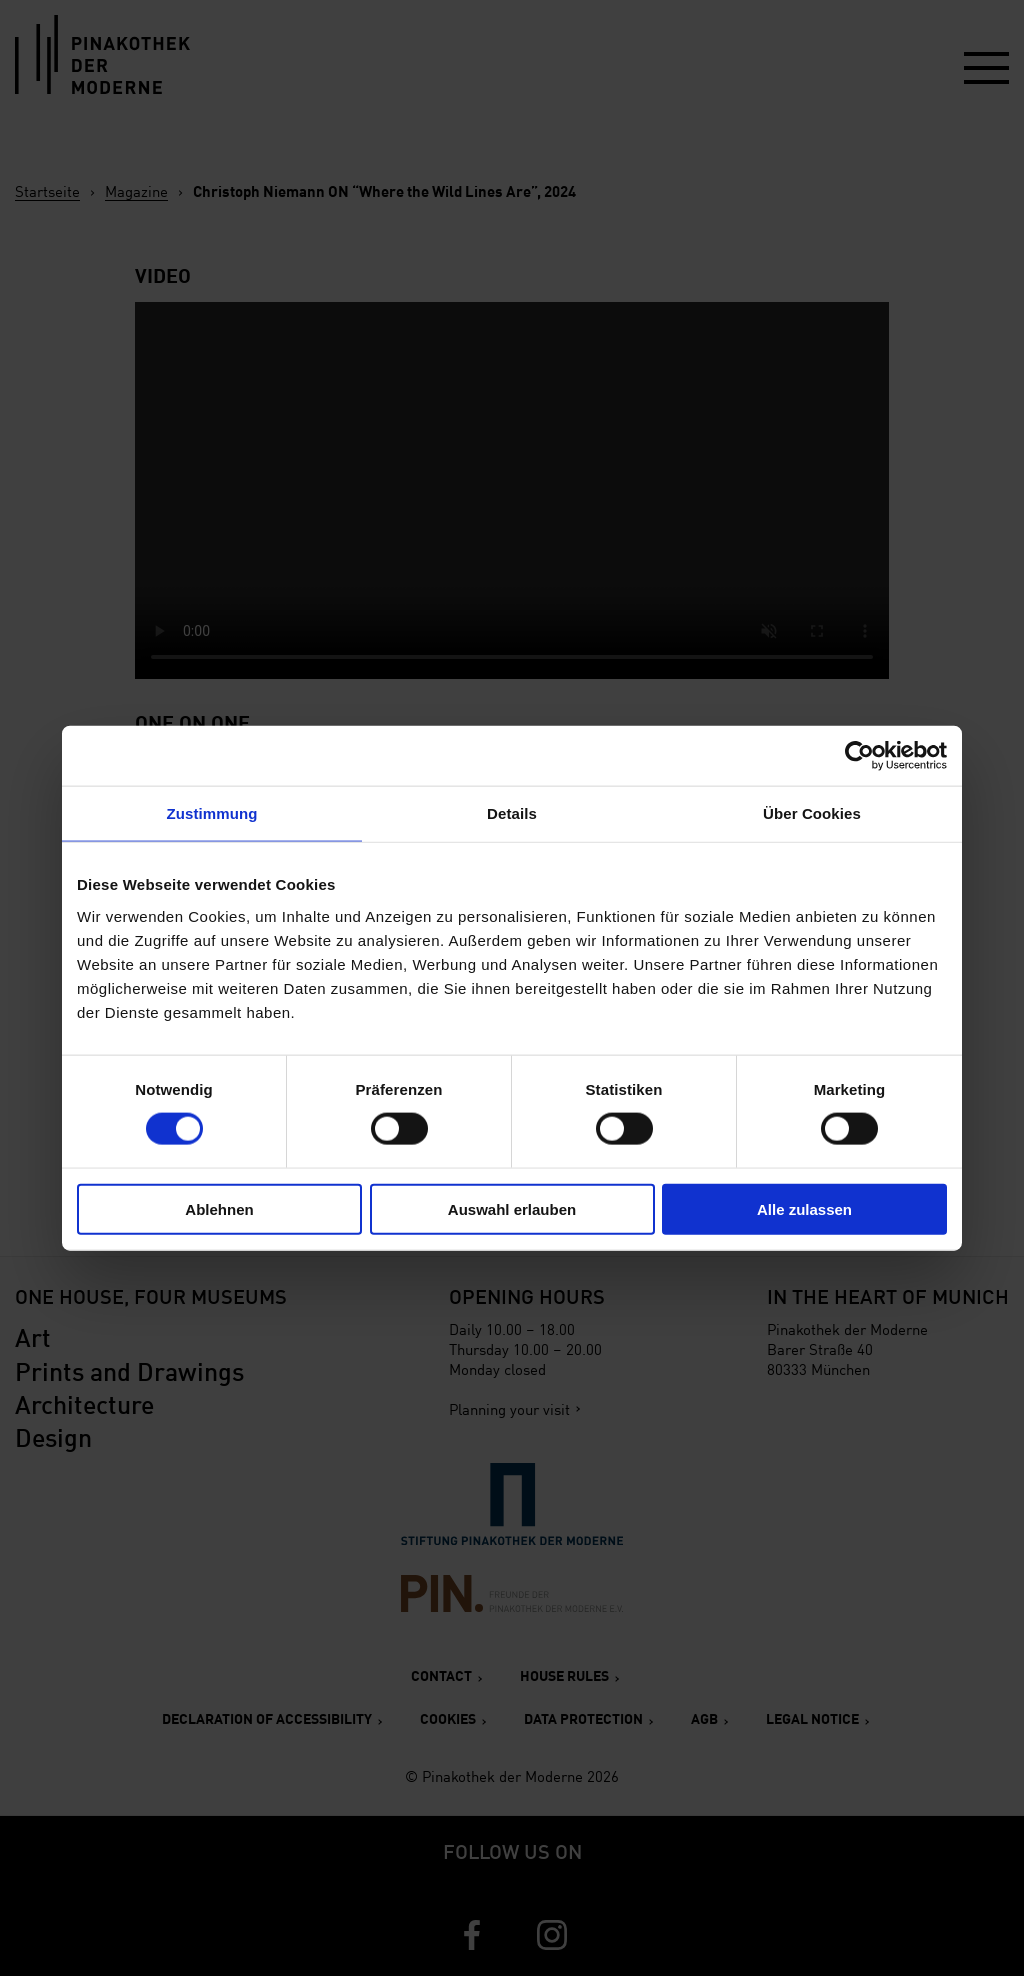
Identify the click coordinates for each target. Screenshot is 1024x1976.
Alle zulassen (804, 1208)
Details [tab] (512, 813)
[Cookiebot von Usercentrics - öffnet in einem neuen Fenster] (859, 756)
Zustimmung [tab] (212, 813)
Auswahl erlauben (512, 1208)
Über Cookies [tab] (812, 813)
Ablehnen (219, 1208)
